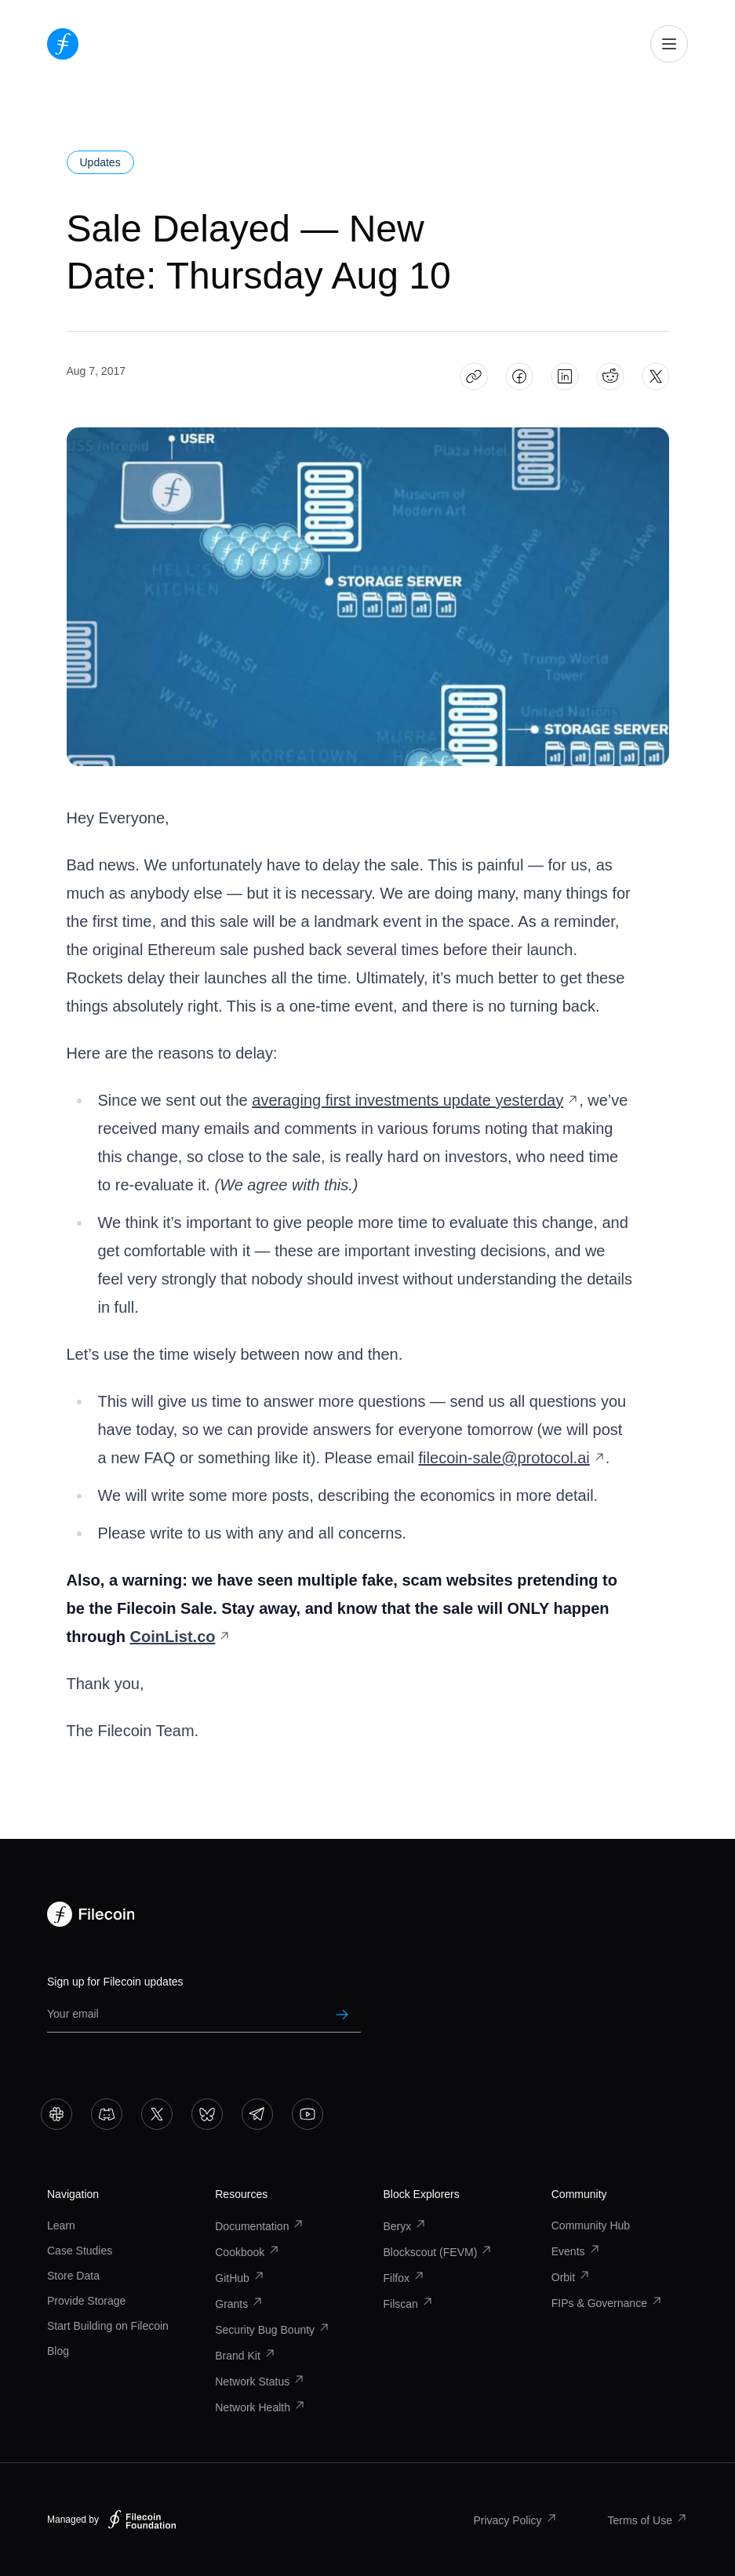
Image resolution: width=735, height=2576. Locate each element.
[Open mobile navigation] (669, 44)
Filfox (404, 2278)
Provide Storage (86, 2300)
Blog (58, 2351)
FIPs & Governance (607, 2303)
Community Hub (590, 2225)
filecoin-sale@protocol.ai (512, 1457)
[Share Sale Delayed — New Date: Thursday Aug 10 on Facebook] (519, 377)
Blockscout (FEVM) (438, 2252)
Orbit (571, 2277)
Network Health (260, 2407)
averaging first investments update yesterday (415, 1100)
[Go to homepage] (62, 44)
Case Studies (79, 2250)
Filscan (409, 2304)
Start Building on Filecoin (108, 2326)
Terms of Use (648, 2520)
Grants (239, 2304)
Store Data (73, 2275)
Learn (61, 2225)
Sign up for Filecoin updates (115, 1981)
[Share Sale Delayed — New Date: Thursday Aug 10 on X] (655, 377)
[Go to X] (157, 2114)
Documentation (259, 2226)
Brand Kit (245, 2355)
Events (576, 2251)
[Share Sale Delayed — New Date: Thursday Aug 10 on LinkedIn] (564, 377)
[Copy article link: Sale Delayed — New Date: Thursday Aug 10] (473, 377)
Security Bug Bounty (272, 2329)
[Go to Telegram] (257, 2114)
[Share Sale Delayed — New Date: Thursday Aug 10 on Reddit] (610, 377)
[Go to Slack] (56, 2114)
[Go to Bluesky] (207, 2114)
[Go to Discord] (106, 2114)
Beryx (406, 2226)
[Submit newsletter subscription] (342, 2014)
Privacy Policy (515, 2520)
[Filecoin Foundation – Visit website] (142, 2519)
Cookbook (247, 2252)
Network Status (260, 2381)
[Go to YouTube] (307, 2114)
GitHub (240, 2278)
